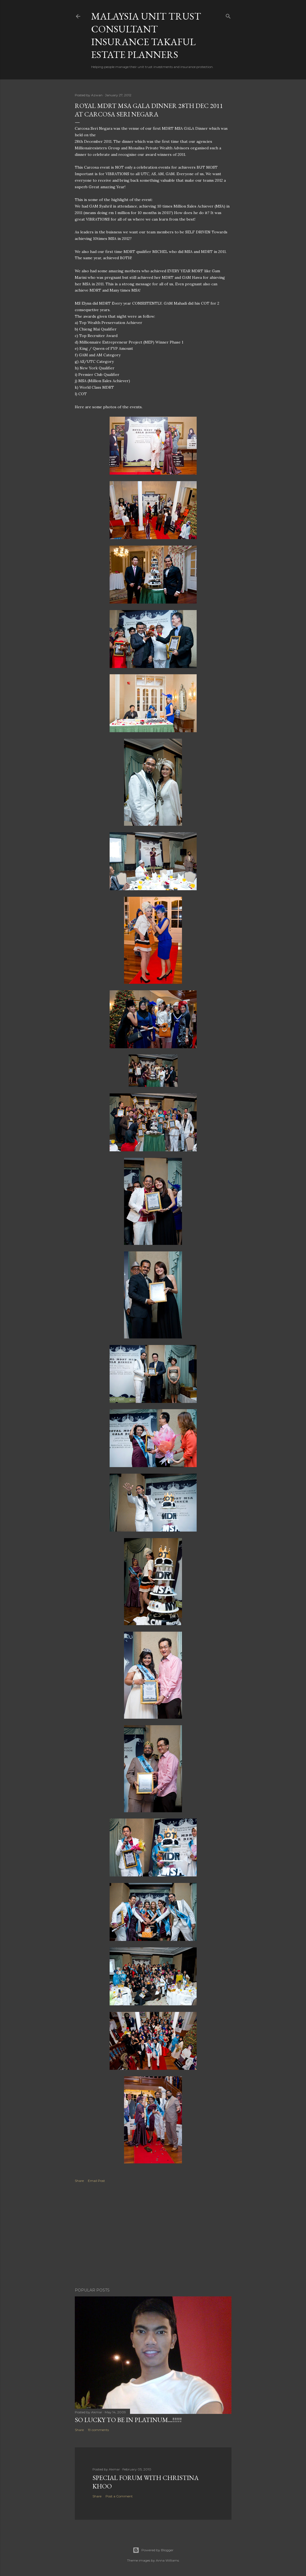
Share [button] (79, 2181)
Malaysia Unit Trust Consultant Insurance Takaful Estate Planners (146, 35)
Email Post (96, 2181)
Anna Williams (167, 2560)
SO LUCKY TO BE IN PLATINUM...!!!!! (128, 2420)
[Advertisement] (153, 2236)
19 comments (98, 2430)
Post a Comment (119, 2496)
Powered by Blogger (153, 2550)
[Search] (228, 15)
